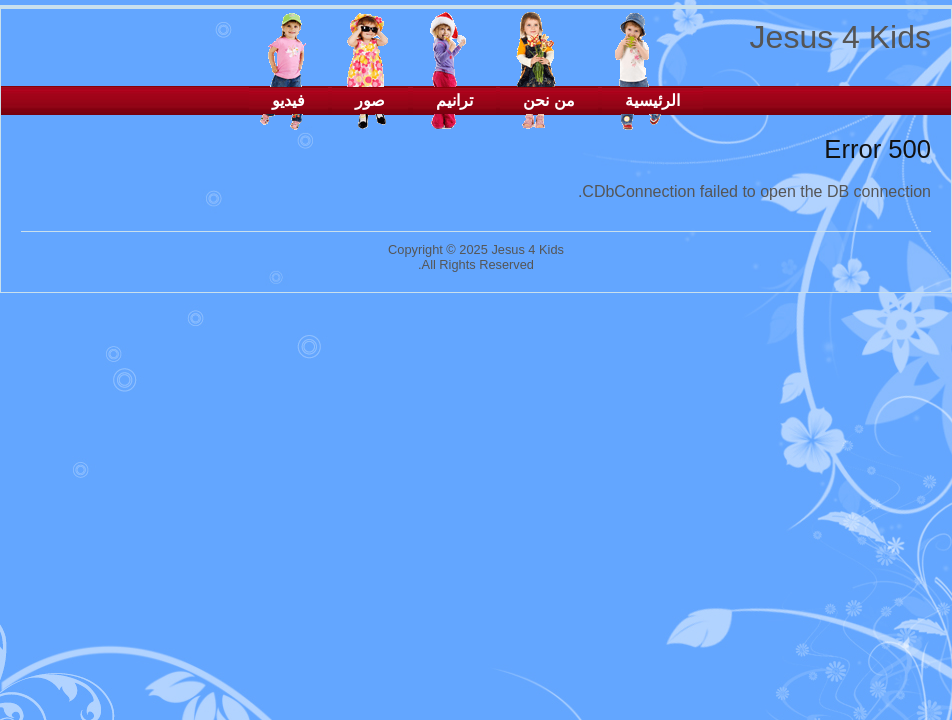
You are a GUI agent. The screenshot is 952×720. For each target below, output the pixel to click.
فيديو (288, 100)
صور (370, 100)
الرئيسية (652, 100)
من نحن (548, 100)
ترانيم (454, 100)
